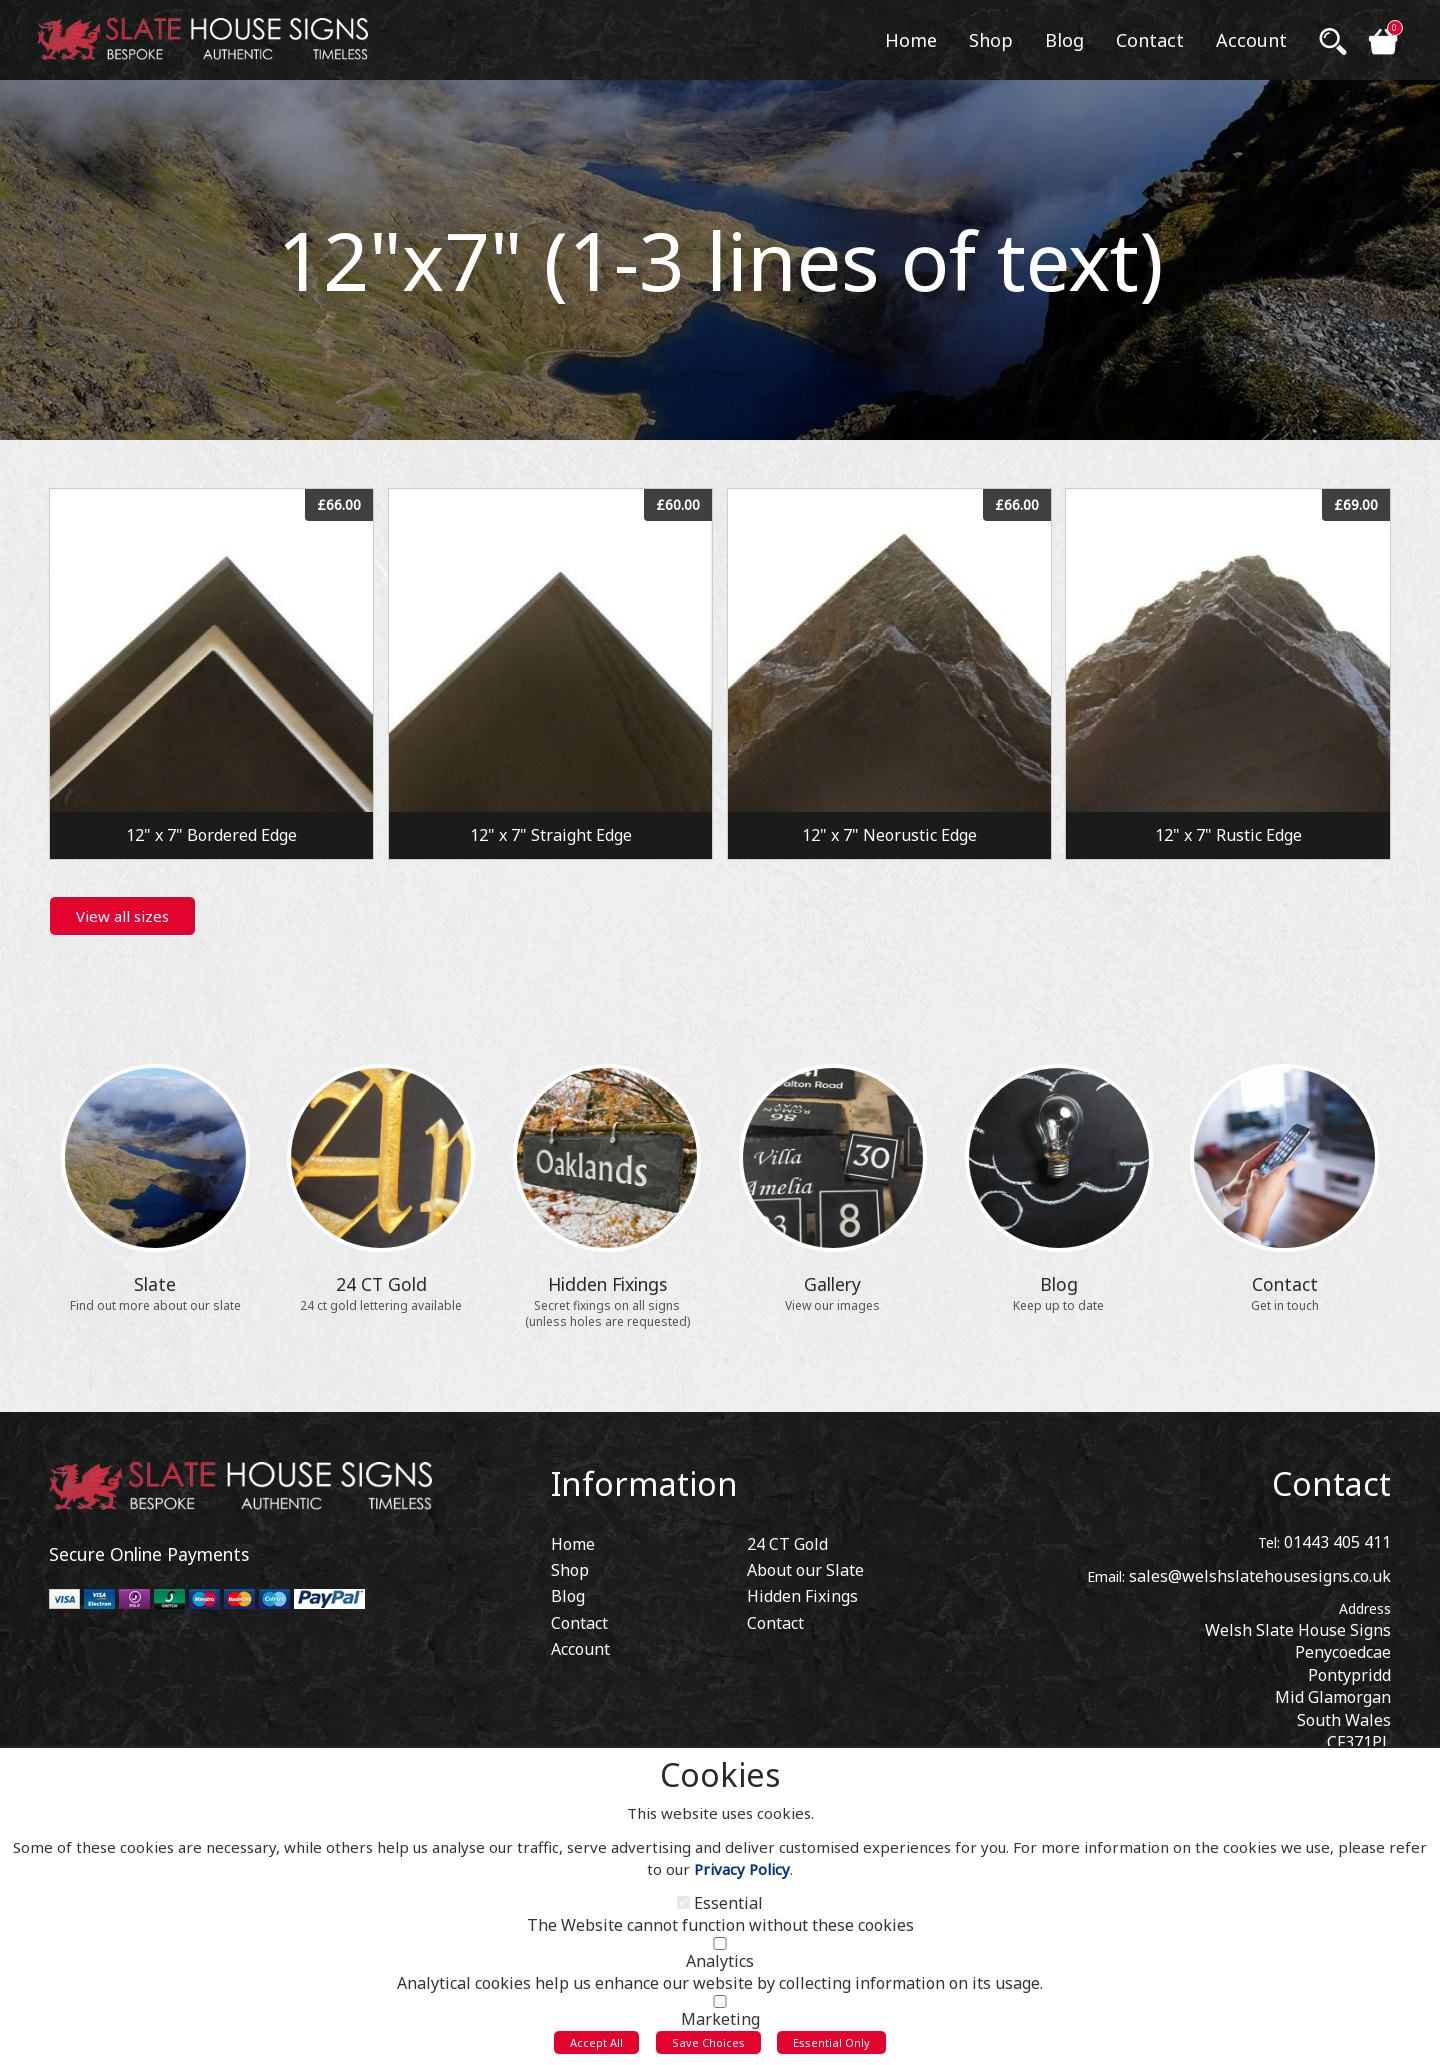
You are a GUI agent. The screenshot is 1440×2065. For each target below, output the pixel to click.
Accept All (596, 2048)
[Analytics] (720, 1949)
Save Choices (708, 2048)
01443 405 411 (1337, 1536)
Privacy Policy (742, 1875)
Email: (1106, 1570)
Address (1365, 1602)
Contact (1331, 1477)
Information (644, 1477)
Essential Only (831, 2048)
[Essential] (683, 1908)
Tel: (1269, 1536)
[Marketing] (720, 2007)
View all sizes (122, 916)
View (211, 500)
